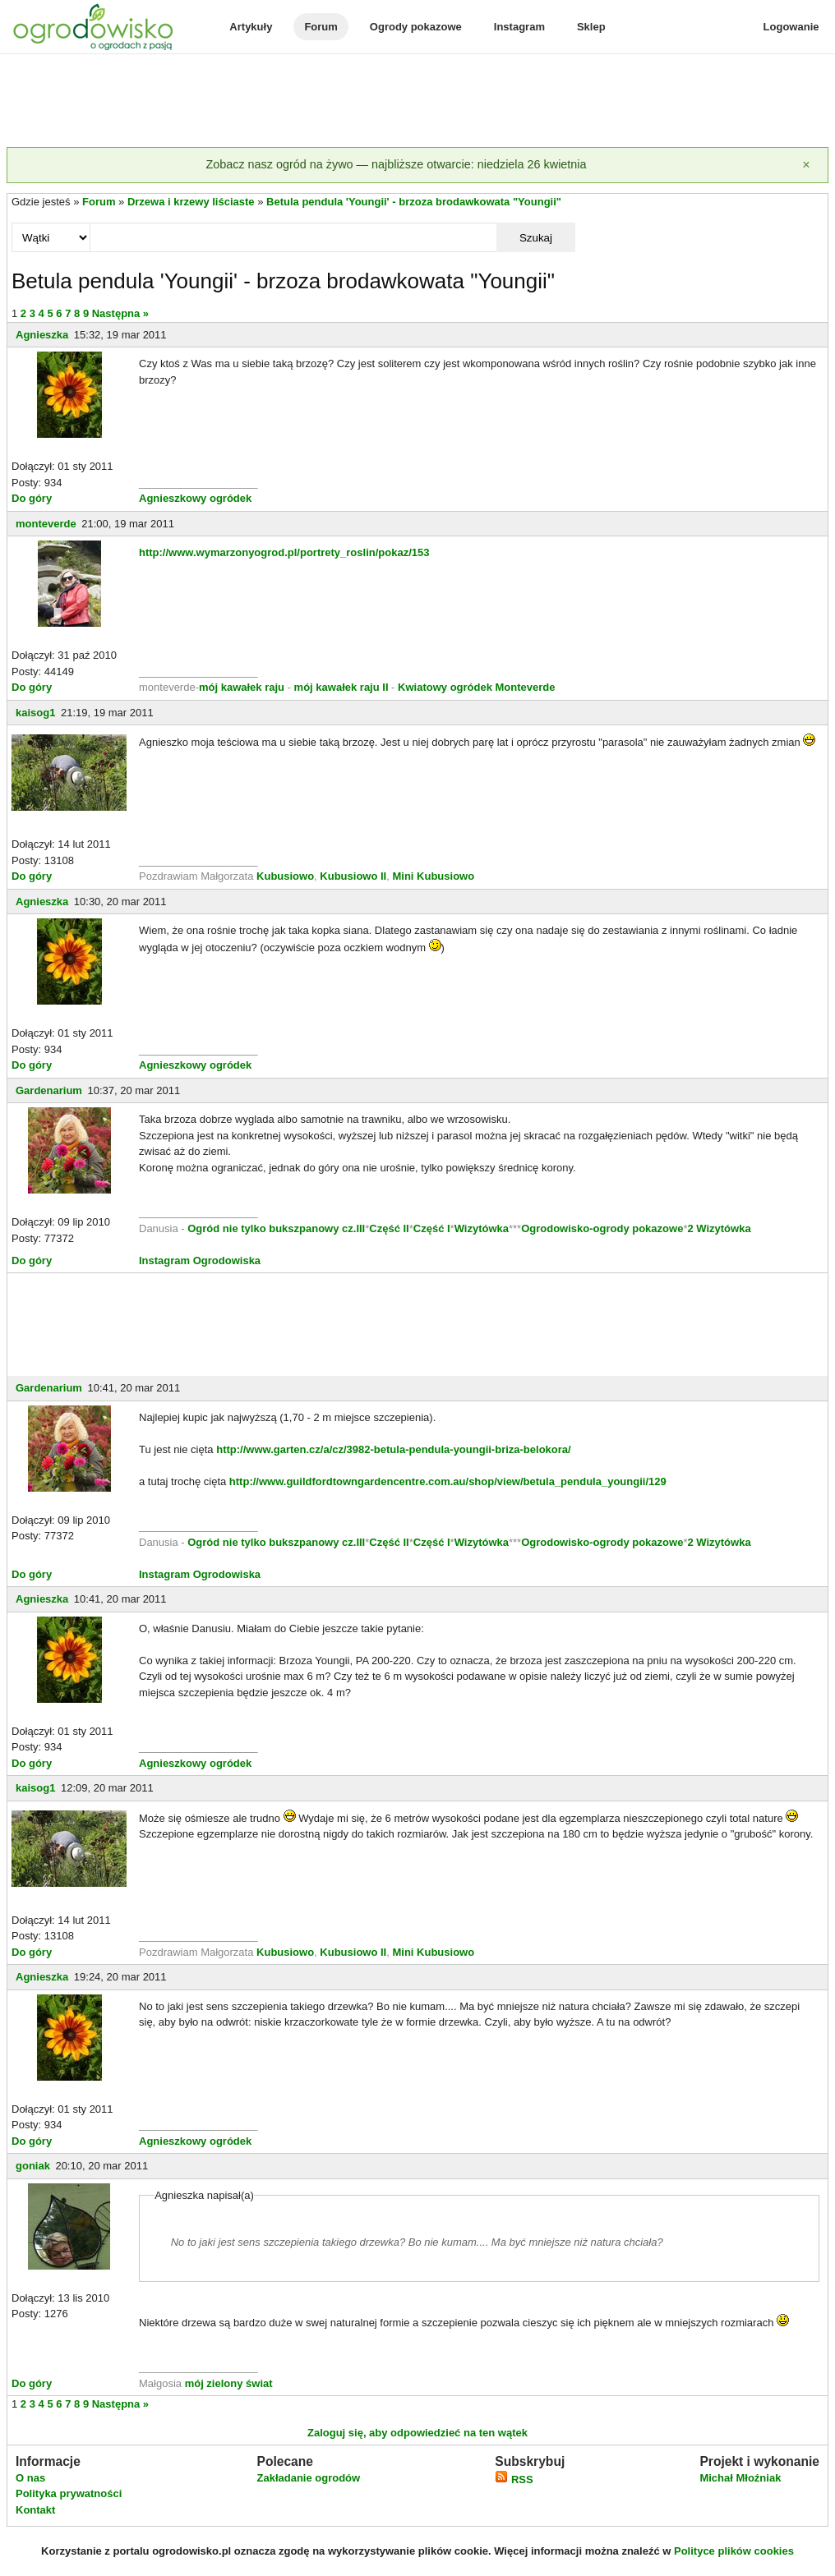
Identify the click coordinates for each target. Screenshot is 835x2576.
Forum (320, 27)
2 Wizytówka (718, 1228)
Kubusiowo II (353, 876)
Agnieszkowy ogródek (195, 498)
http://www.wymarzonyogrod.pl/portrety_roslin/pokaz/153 (284, 552)
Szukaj (535, 238)
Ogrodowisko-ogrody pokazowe (602, 1228)
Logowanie (791, 27)
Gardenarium (49, 1090)
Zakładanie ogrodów (308, 2478)
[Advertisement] (417, 102)
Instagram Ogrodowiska (200, 1260)
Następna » (120, 313)
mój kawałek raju (241, 687)
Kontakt (35, 2510)
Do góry (32, 498)
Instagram (519, 27)
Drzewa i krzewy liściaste (191, 202)
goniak (33, 2166)
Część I (431, 1228)
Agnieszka (42, 335)
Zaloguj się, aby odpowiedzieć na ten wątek (417, 2432)
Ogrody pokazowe (416, 27)
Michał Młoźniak (740, 2478)
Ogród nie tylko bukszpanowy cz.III (276, 1228)
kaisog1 (35, 712)
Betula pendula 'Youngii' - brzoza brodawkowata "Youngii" (413, 202)
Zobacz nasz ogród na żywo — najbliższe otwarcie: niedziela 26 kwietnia (395, 164)
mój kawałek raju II (341, 687)
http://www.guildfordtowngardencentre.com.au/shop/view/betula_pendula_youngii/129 (448, 1481)
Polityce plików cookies (734, 2551)
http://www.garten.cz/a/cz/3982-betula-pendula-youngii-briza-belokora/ (393, 1449)
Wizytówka (481, 1228)
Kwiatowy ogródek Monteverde (476, 687)
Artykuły (250, 27)
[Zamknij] (806, 165)
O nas (30, 2478)
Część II (388, 1228)
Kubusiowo (285, 876)
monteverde (46, 524)
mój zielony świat (229, 2383)
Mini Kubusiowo (433, 876)
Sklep (591, 27)
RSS (514, 2479)
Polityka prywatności (69, 2493)
